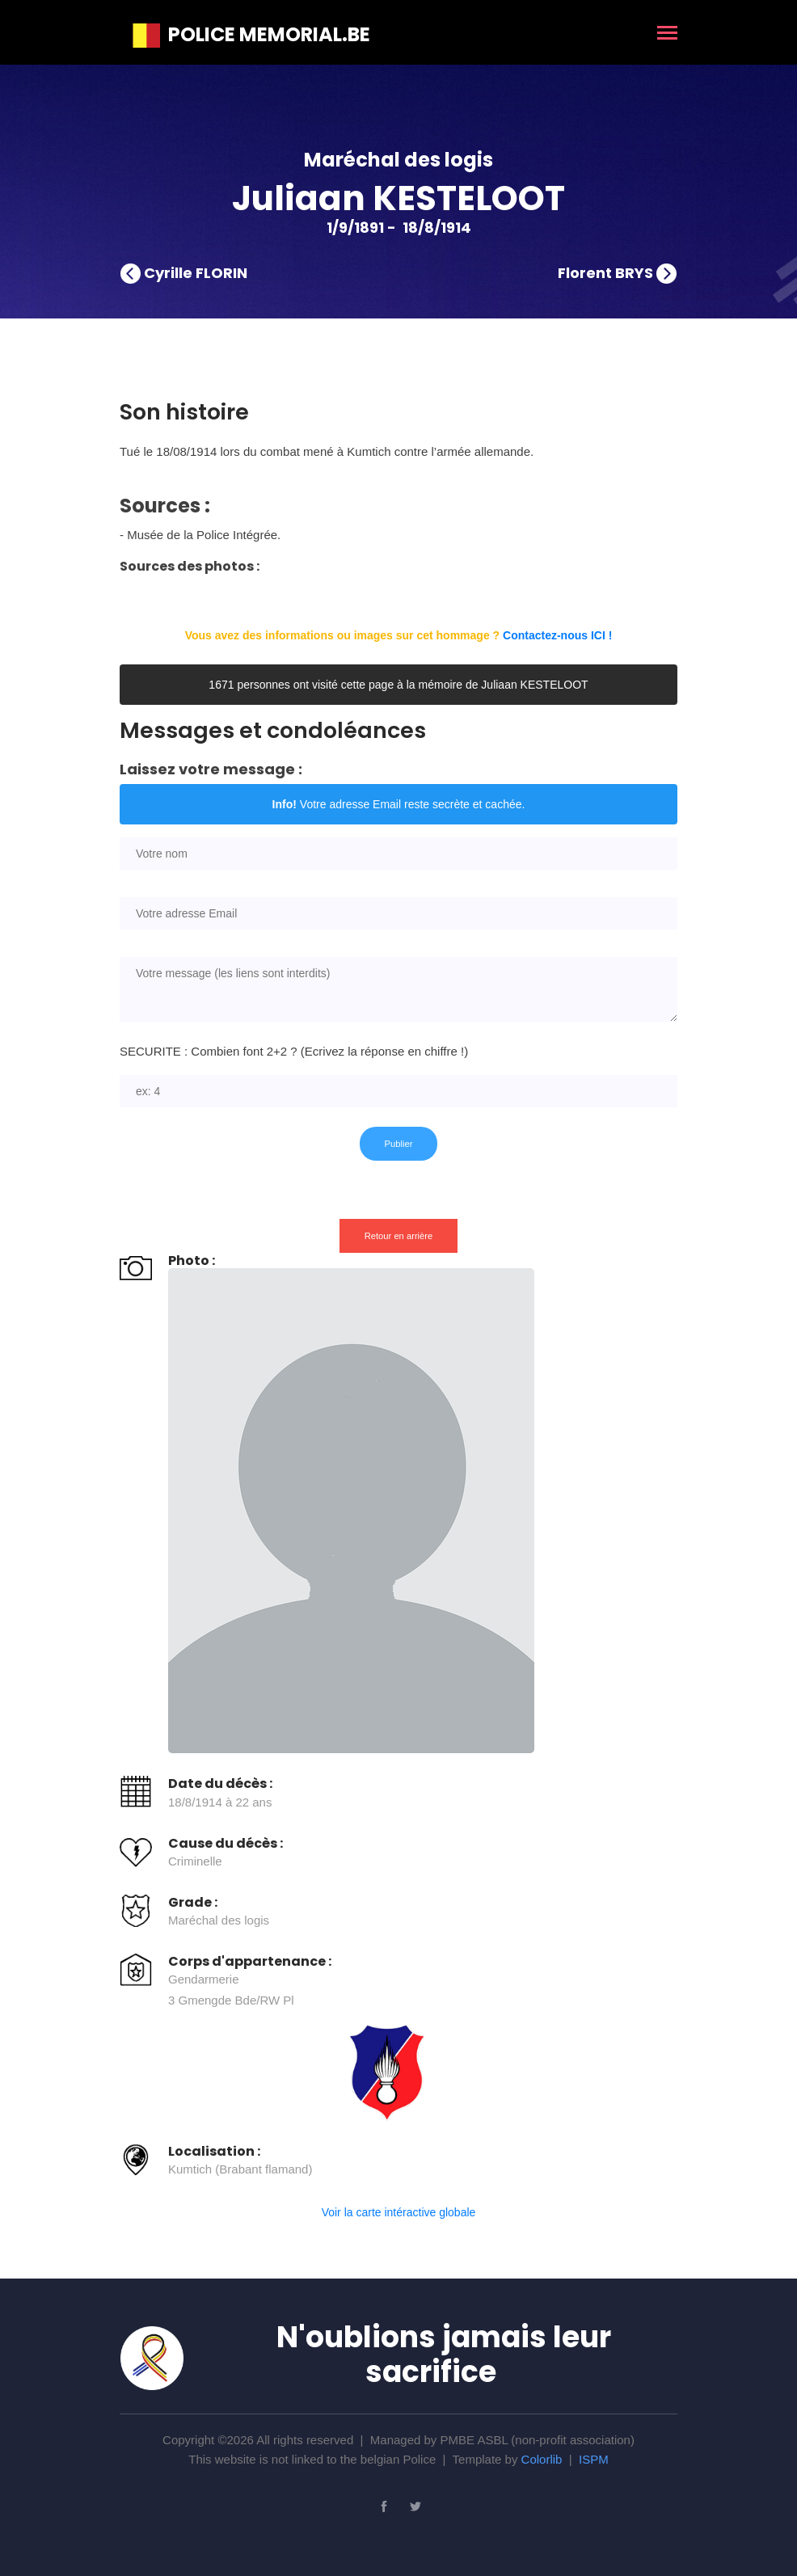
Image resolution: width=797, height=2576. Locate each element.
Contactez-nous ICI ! (557, 635)
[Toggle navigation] (667, 34)
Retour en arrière (399, 1236)
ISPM (594, 2459)
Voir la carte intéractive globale (399, 2212)
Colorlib (542, 2459)
